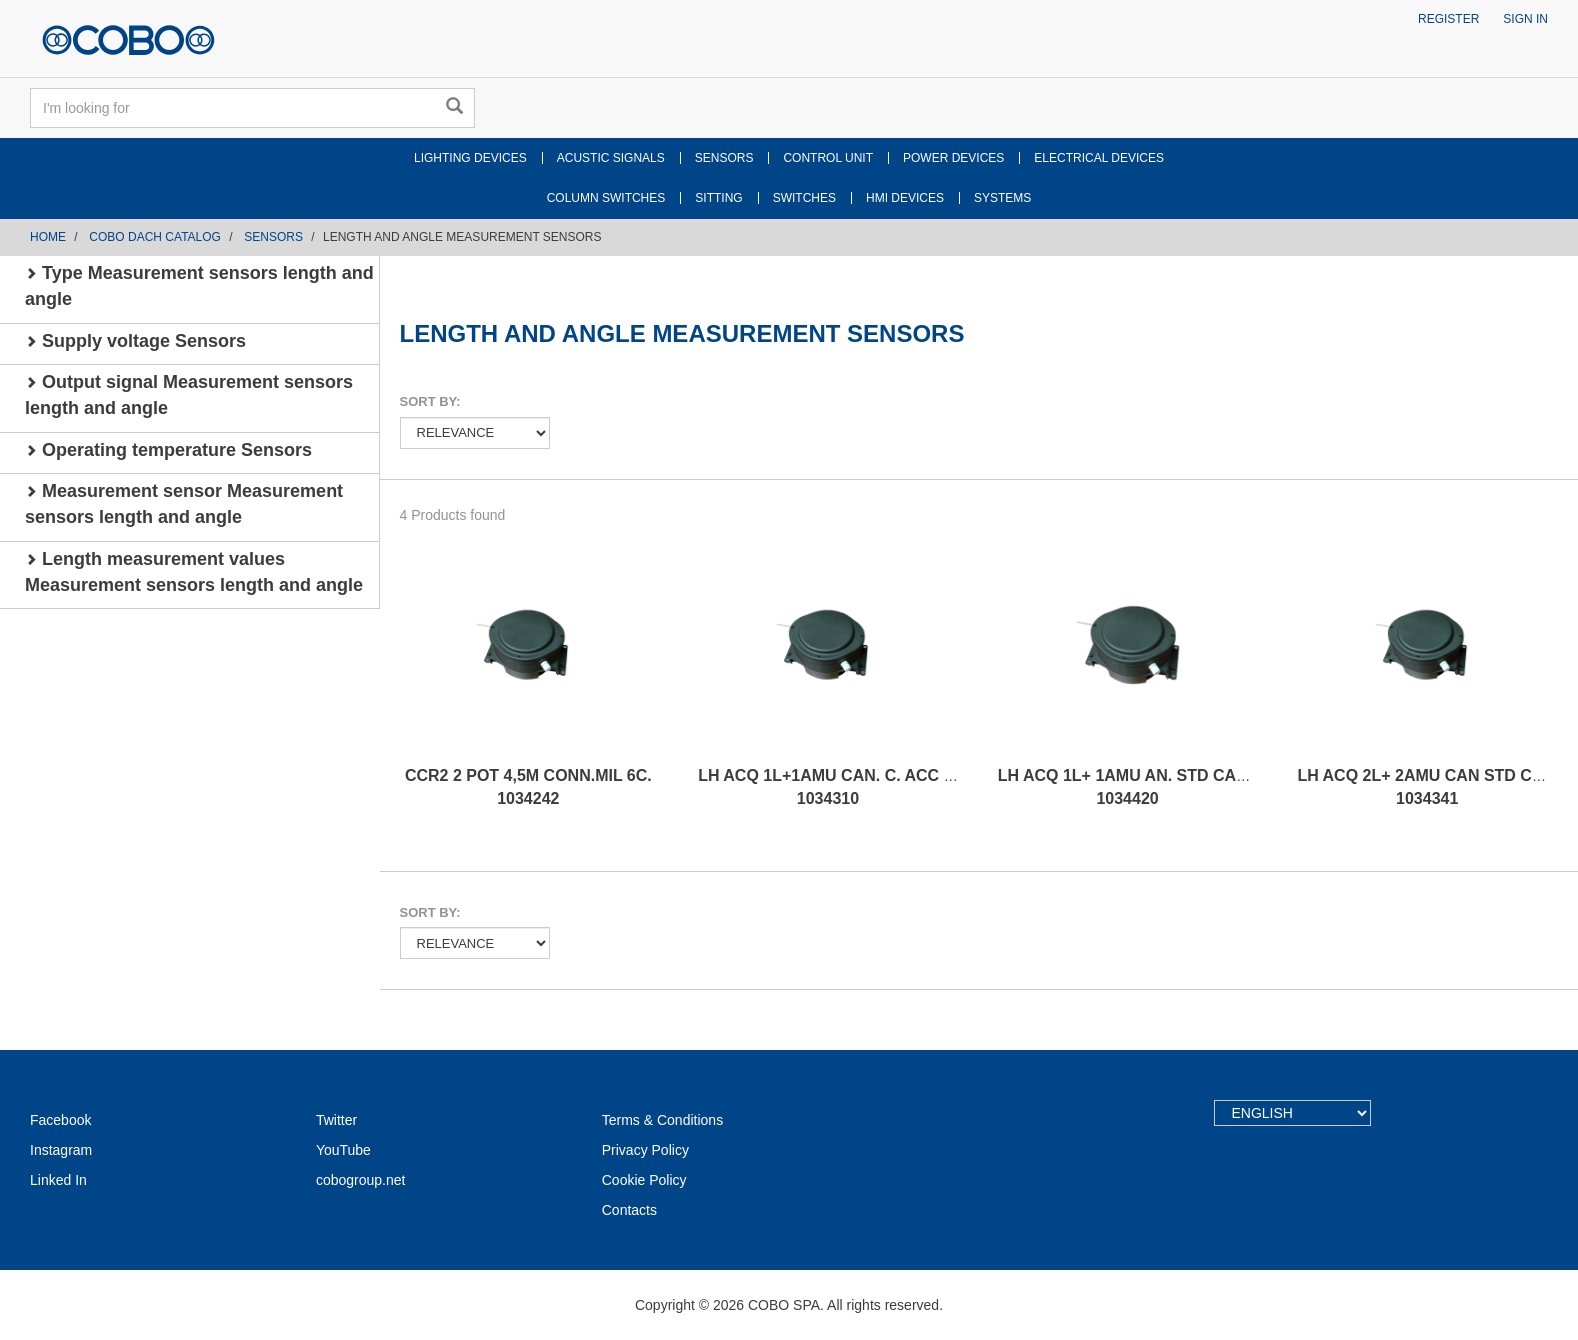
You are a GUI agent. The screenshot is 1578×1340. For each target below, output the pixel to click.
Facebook (60, 1120)
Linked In (58, 1180)
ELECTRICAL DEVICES (1099, 158)
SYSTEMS (1002, 198)
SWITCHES (804, 198)
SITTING (718, 198)
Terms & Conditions (662, 1120)
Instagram (61, 1150)
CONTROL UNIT (828, 158)
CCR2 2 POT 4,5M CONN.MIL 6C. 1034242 (528, 787)
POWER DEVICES (953, 158)
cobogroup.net (361, 1180)
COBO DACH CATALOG (155, 237)
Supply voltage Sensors (135, 341)
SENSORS (724, 158)
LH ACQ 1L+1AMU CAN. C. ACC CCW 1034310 (840, 787)
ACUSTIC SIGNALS (611, 158)
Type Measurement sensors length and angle (199, 286)
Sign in (1525, 19)
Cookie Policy (644, 1180)
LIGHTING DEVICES (470, 158)
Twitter (336, 1120)
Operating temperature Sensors (168, 450)
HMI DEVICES (905, 198)
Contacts (629, 1210)
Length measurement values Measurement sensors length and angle (194, 572)
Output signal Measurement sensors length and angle (189, 395)
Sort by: (430, 401)
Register (1448, 19)
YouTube (343, 1150)
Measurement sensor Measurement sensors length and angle (184, 504)
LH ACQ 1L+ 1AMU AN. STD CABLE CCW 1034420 (1154, 787)
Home (48, 237)
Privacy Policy (645, 1150)
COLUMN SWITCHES (606, 198)
